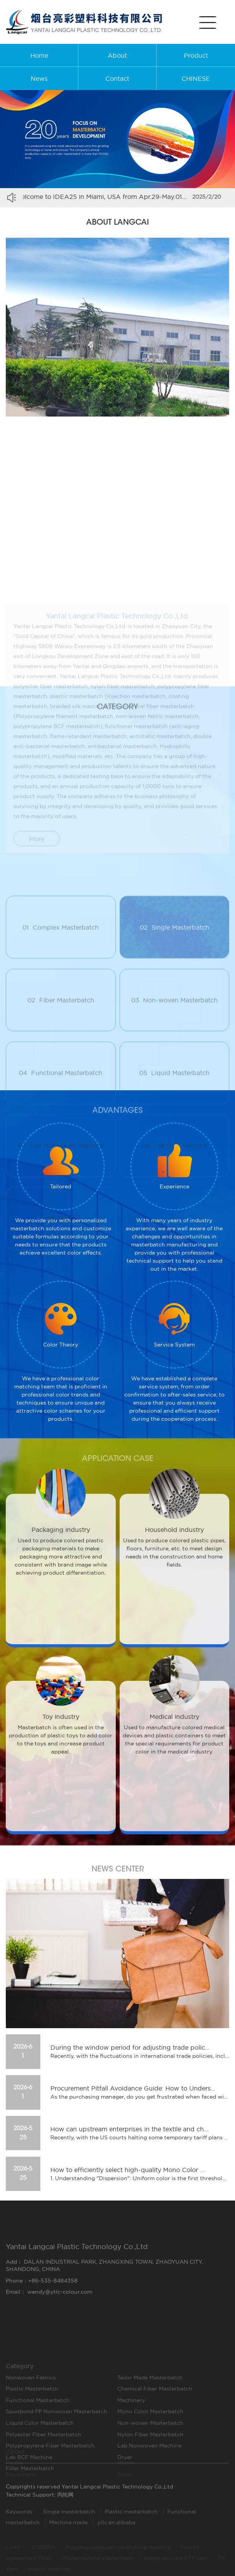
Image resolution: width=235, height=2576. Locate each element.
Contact (117, 78)
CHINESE (196, 78)
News (39, 78)
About (117, 55)
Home (39, 55)
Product (196, 55)
